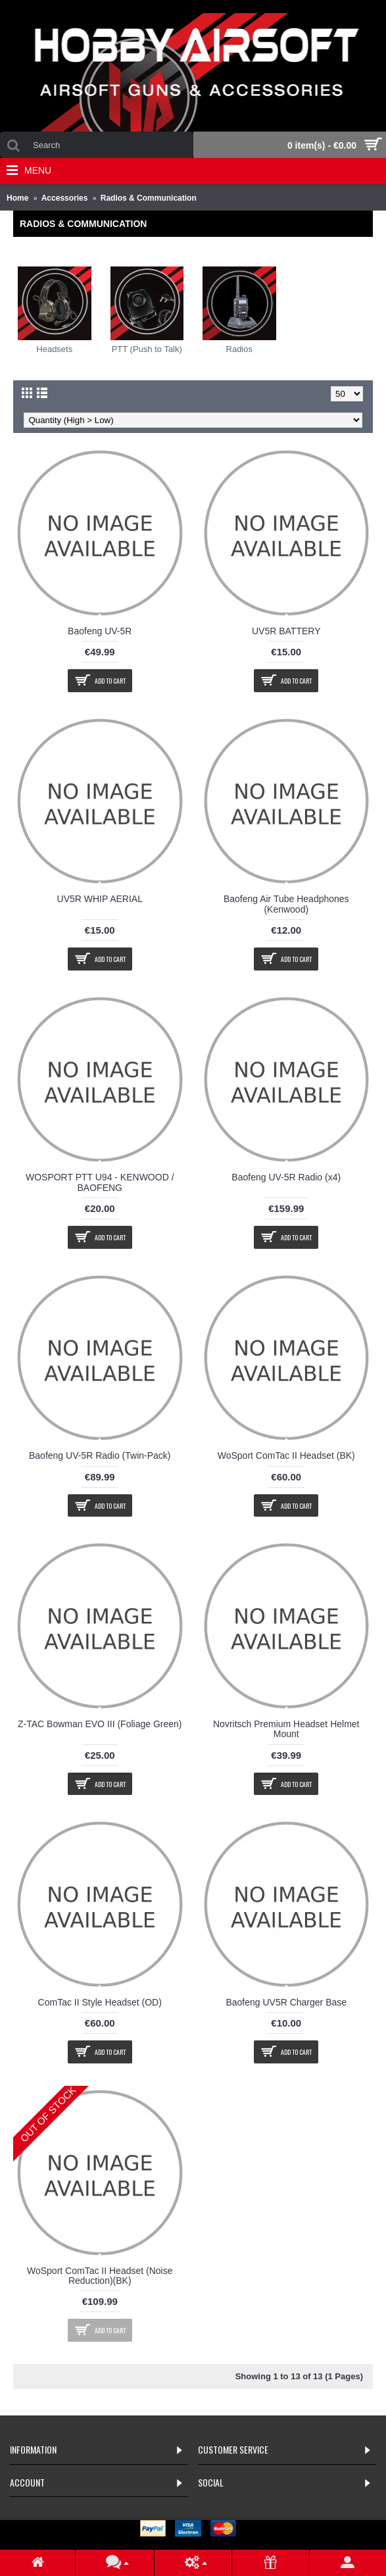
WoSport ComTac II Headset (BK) (286, 1455)
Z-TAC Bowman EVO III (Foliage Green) (99, 1724)
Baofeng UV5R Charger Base (286, 2002)
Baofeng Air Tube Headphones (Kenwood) (286, 904)
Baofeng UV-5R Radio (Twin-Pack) (100, 1455)
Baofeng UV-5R (100, 631)
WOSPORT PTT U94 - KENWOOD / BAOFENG (100, 1182)
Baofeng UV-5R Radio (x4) (286, 1177)
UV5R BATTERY (286, 631)
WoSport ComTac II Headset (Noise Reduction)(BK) (100, 2275)
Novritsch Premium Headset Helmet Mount (286, 1729)
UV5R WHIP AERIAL (100, 899)
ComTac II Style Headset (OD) (100, 2002)
